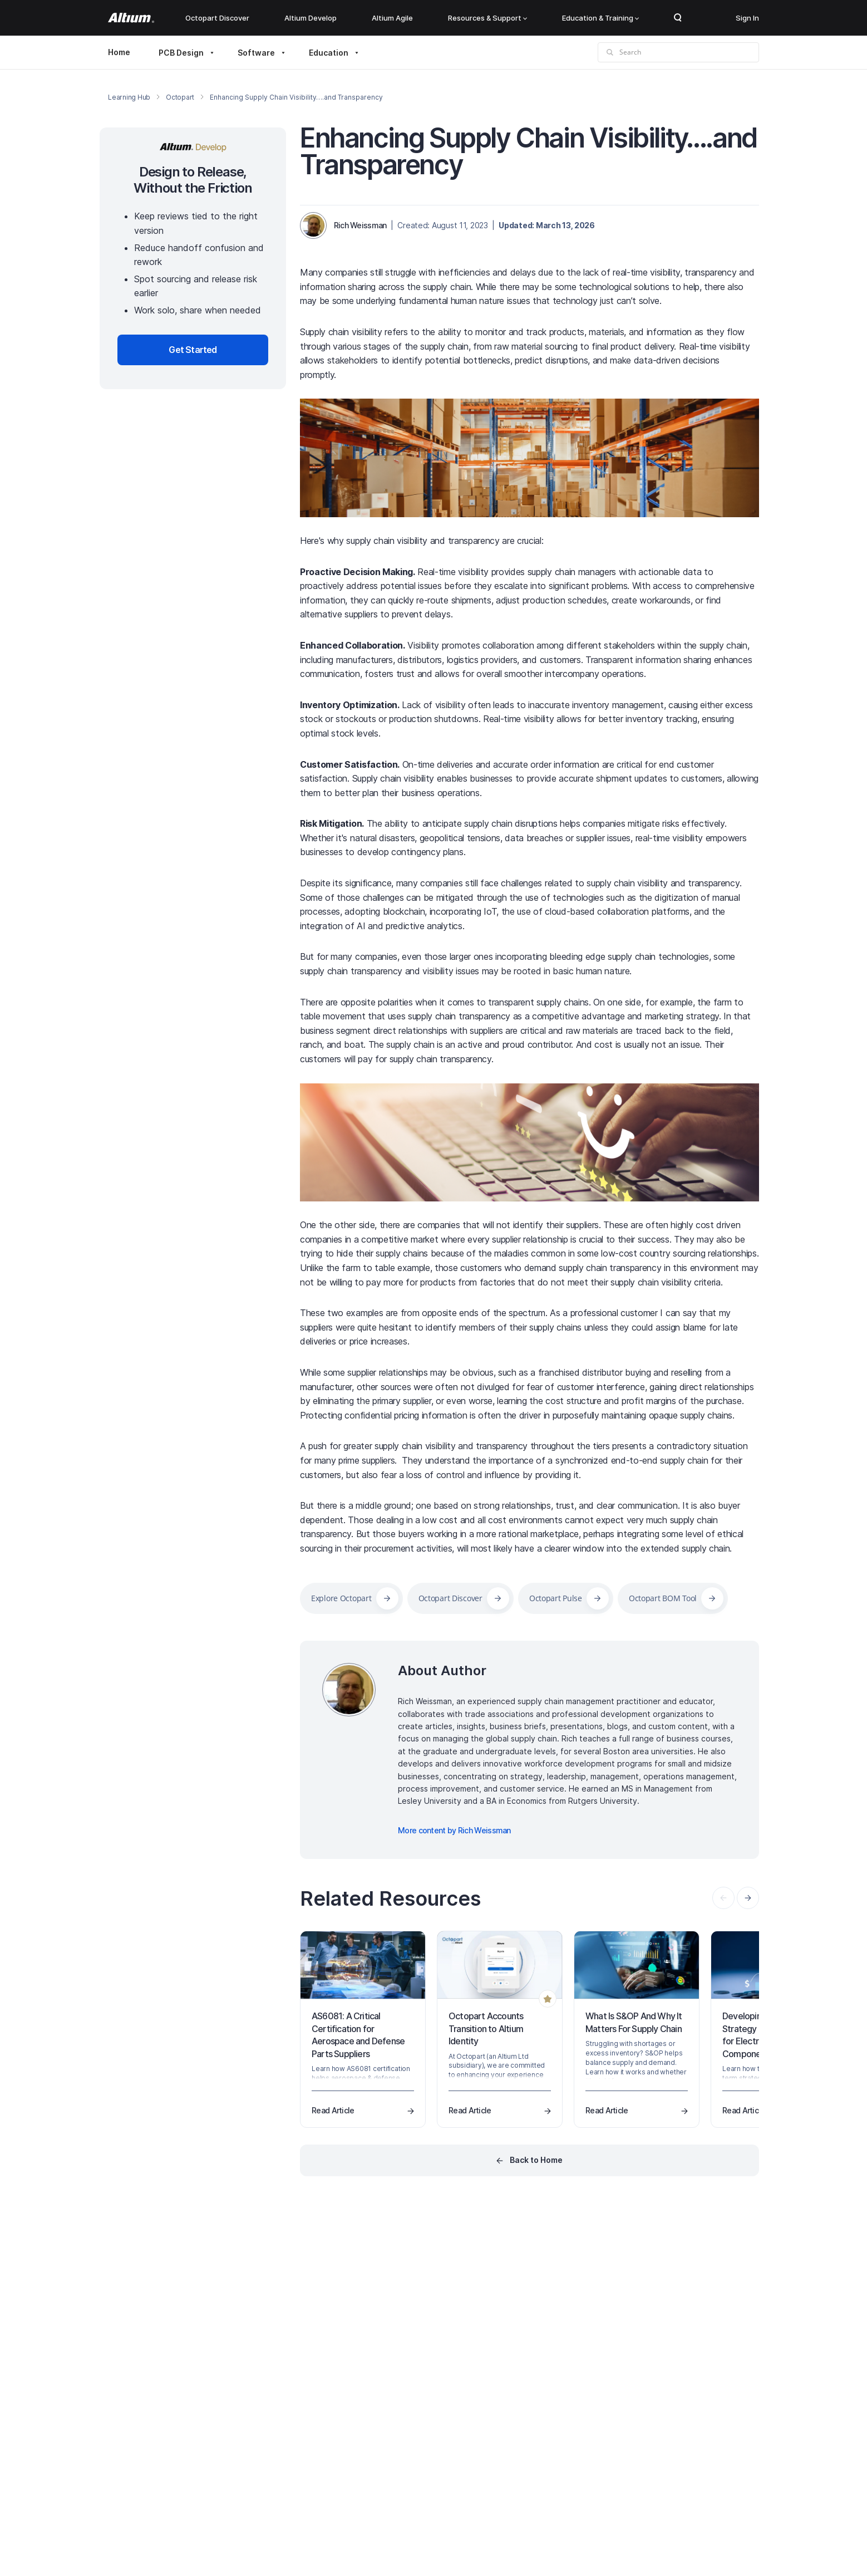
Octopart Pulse (555, 1598)
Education (328, 52)
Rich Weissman (360, 225)
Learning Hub (129, 97)
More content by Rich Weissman (454, 1830)
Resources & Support (487, 17)
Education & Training (600, 17)
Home (119, 52)
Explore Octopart (341, 1598)
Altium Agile (392, 17)
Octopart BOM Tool (663, 1598)
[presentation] (748, 1898)
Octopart (180, 97)
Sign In (747, 17)
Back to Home (536, 2160)
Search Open (678, 17)
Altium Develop (310, 17)
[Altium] (131, 18)
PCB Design (181, 52)
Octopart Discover (217, 17)
